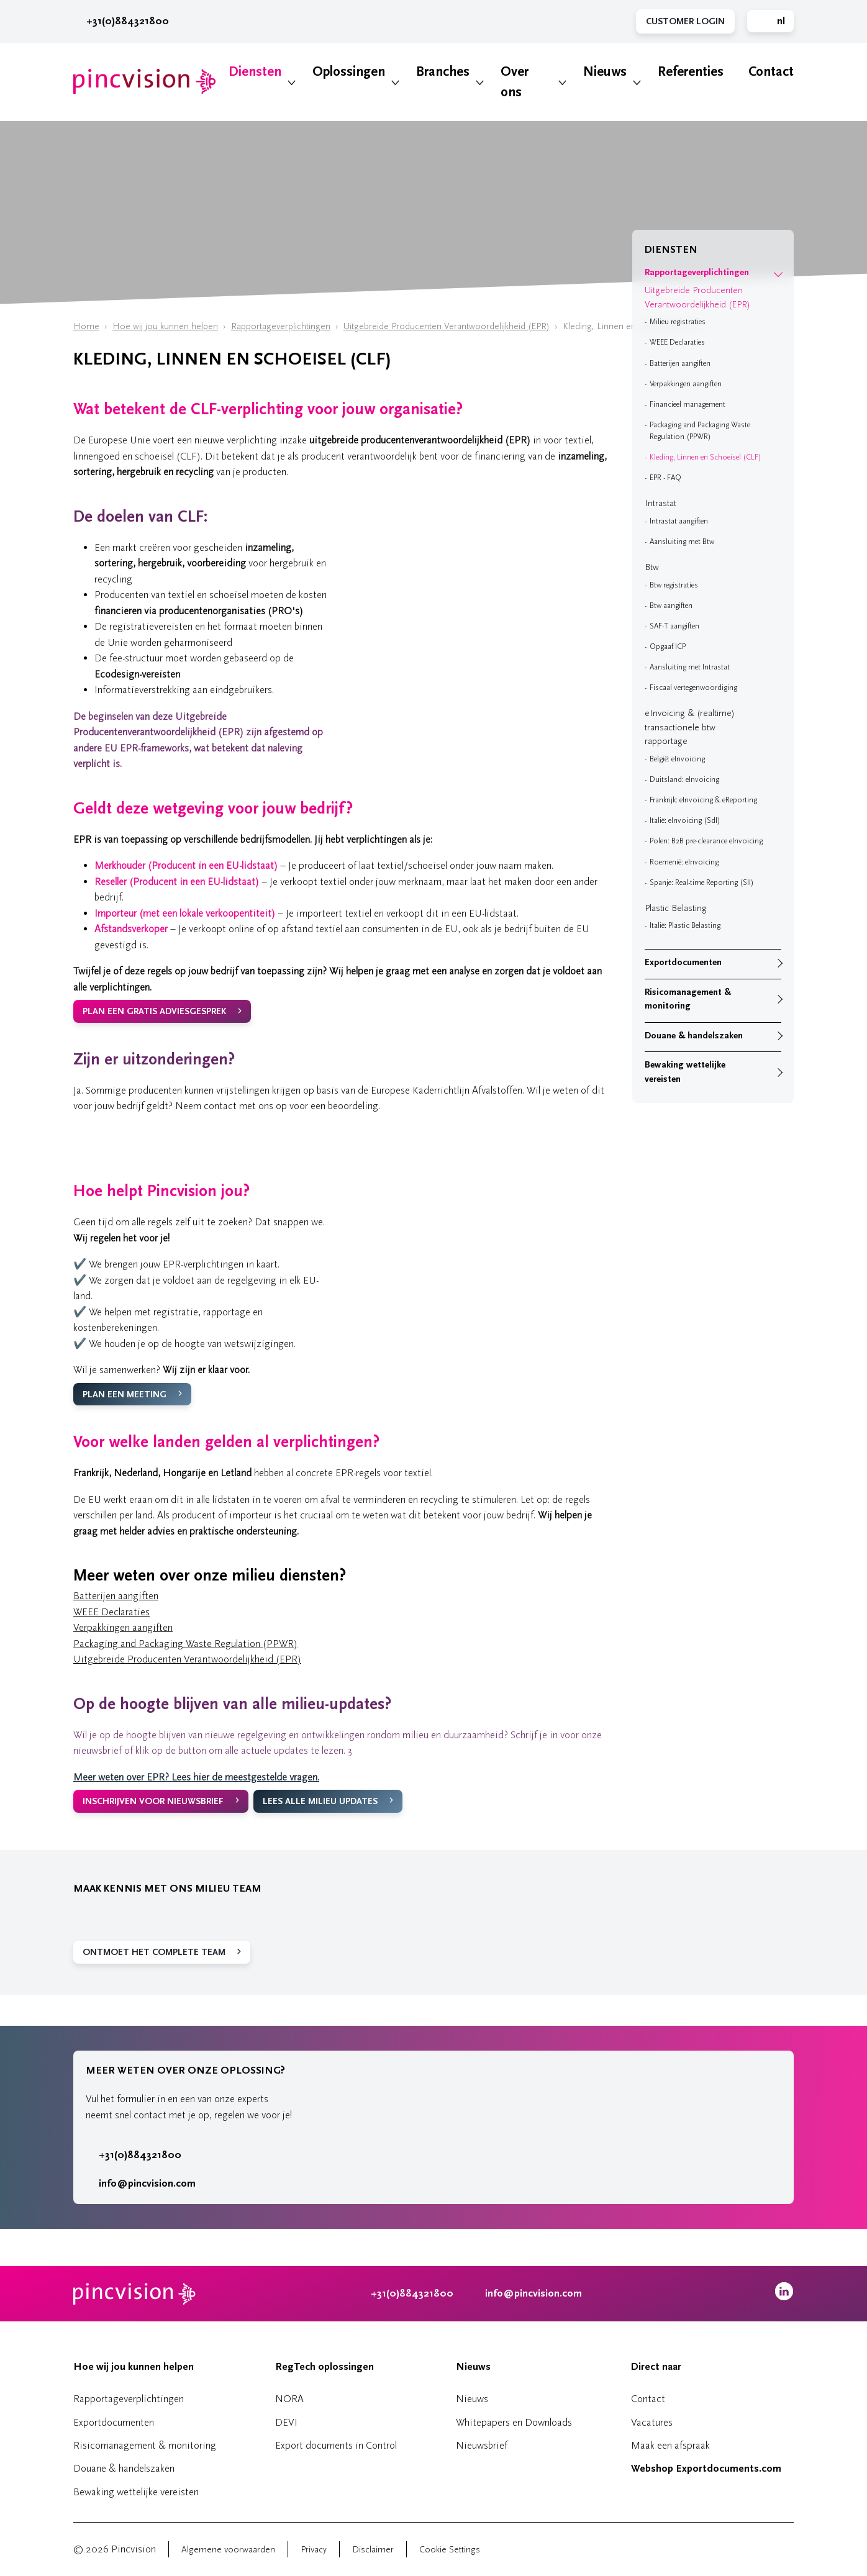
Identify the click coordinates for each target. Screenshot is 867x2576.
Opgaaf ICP (668, 646)
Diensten (255, 71)
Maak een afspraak (670, 2445)
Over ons (515, 82)
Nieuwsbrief (481, 2445)
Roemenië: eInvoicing (684, 862)
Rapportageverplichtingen (280, 326)
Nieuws (605, 71)
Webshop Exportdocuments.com (706, 2468)
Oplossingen (348, 71)
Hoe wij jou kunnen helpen (165, 326)
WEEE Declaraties (111, 1612)
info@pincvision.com (147, 2183)
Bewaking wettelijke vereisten (685, 1071)
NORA (289, 2399)
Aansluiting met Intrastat (690, 667)
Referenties (691, 71)
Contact (771, 71)
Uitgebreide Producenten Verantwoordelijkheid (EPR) (446, 326)
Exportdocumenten (683, 962)
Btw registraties (674, 585)
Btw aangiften (671, 605)
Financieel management (687, 404)
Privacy (314, 2549)
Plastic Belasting (676, 908)
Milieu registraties (678, 321)
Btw (652, 567)
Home (86, 326)
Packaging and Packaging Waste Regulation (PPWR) (185, 1643)
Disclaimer (373, 2549)
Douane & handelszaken (694, 1035)
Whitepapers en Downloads (514, 2422)
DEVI (286, 2422)
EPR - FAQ (665, 477)
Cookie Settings (449, 2549)
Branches (443, 71)
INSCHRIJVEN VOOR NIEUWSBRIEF (153, 1801)
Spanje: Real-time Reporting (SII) (702, 882)
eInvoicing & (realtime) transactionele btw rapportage (690, 727)
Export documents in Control (336, 2445)
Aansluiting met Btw (682, 541)
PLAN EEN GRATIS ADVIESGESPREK (154, 1011)
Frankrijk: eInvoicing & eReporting (703, 800)
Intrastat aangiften (679, 521)
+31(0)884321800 (121, 21)
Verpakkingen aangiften (123, 1627)
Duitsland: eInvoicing (684, 779)
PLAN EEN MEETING (124, 1394)
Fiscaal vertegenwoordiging (693, 687)
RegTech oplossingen (324, 2367)
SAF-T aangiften (674, 626)
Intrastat (660, 503)
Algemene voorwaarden (228, 2549)
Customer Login (685, 21)
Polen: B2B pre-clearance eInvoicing (706, 841)
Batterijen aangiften (115, 1596)
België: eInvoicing (677, 759)
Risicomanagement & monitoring (688, 999)
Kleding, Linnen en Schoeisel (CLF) (705, 457)
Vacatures (652, 2422)
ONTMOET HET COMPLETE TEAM (154, 1952)
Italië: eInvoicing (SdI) (685, 820)
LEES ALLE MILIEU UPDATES (320, 1801)
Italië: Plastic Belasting (685, 925)
